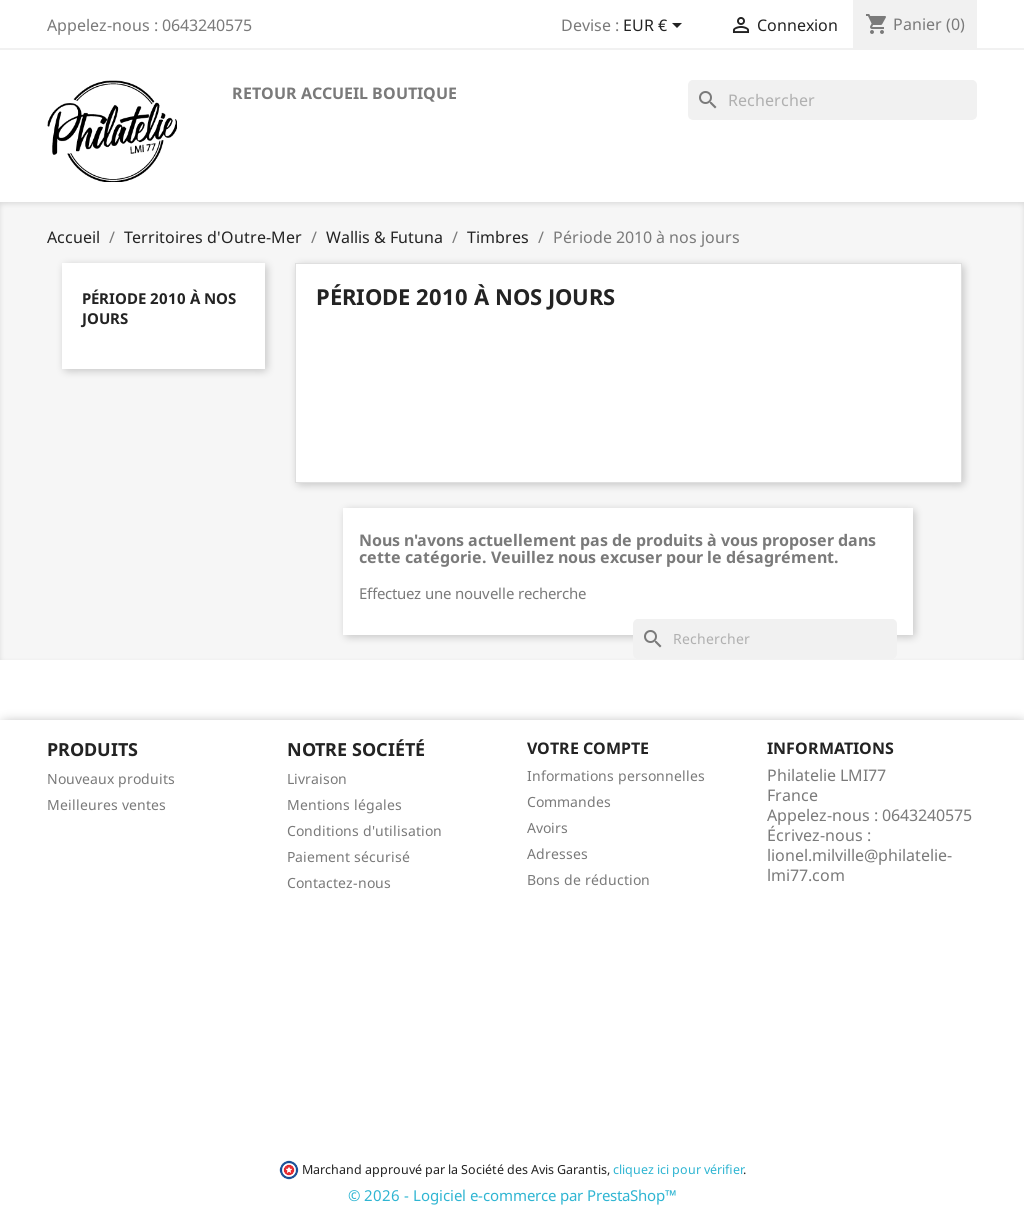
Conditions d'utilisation (364, 830)
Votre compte (588, 748)
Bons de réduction (588, 879)
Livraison (317, 778)
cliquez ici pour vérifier (678, 1169)
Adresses (557, 853)
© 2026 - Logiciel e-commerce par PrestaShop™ (512, 1195)
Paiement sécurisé (348, 856)
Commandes (569, 801)
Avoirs (547, 827)
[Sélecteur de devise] (656, 27)
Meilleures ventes (106, 804)
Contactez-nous (339, 882)
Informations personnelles (616, 775)
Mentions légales (344, 804)
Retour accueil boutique (344, 93)
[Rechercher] (832, 100)
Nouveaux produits (111, 778)
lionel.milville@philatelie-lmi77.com (859, 865)
